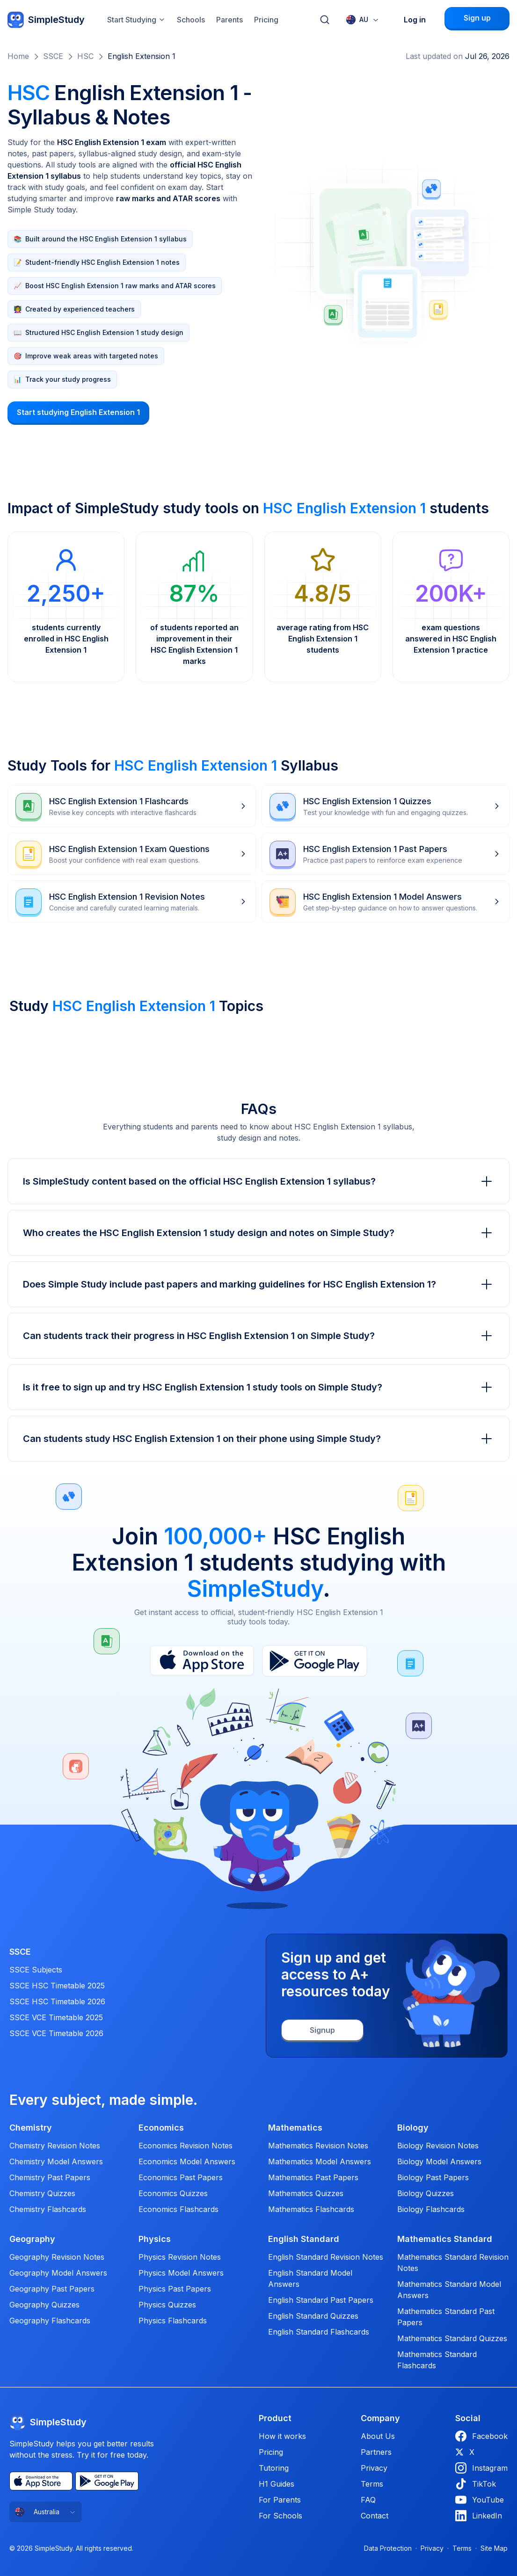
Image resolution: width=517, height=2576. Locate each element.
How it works (282, 2436)
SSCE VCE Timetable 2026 (56, 2033)
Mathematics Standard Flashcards (437, 2360)
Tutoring (274, 2468)
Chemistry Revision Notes (54, 2145)
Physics (154, 2239)
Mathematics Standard (444, 2239)
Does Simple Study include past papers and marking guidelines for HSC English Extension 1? (258, 1284)
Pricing (266, 19)
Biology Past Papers (433, 2177)
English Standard (303, 2239)
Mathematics (295, 2127)
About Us (378, 2436)
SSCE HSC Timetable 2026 (57, 2001)
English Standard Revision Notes (325, 2257)
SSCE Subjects (35, 1969)
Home (18, 56)
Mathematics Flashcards (311, 2209)
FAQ (368, 2499)
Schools (191, 19)
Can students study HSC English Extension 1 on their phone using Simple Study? (258, 1438)
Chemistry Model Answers (56, 2161)
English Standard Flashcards (318, 2331)
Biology (413, 2127)
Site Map (494, 2548)
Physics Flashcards (172, 2320)
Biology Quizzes (425, 2193)
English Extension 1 (141, 56)
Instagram (481, 2468)
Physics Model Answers (181, 2273)
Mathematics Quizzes (305, 2193)
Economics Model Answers (186, 2161)
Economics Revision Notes (185, 2145)
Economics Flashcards (178, 2209)
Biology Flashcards (431, 2209)
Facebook (481, 2436)
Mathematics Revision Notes (318, 2145)
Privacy (374, 2468)
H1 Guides (276, 2484)
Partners (376, 2452)
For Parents (280, 2499)
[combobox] (362, 19)
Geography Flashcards (49, 2320)
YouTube (479, 2499)
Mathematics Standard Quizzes (452, 2338)
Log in (415, 19)
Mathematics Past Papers (313, 2177)
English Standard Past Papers (320, 2300)
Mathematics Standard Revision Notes (453, 2262)
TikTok (475, 2483)
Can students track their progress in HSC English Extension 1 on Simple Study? (258, 1335)
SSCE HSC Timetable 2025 (57, 1985)
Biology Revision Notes (438, 2145)
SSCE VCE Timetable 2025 (56, 2017)
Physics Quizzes (167, 2304)
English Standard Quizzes (313, 2316)
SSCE (53, 56)
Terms (372, 2484)
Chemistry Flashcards (47, 2209)
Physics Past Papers (174, 2288)
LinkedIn (478, 2515)
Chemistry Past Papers (49, 2177)
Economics (161, 2127)
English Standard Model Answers (310, 2278)
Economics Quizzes (173, 2193)
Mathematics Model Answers (319, 2161)
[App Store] (41, 2481)
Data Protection (388, 2548)
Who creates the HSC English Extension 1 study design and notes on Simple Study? (258, 1232)
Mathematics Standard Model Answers (449, 2289)
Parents (229, 19)
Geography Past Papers (52, 2288)
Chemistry (30, 2127)
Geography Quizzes (44, 2304)
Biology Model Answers (439, 2161)
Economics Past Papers (180, 2177)
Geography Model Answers (58, 2273)
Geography (32, 2239)
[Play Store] (106, 2481)
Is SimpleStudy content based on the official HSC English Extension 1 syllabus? (258, 1181)
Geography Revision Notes (56, 2257)
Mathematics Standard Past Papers (446, 2317)
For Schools (280, 2515)
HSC (85, 56)
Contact (374, 2515)
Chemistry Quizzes (42, 2193)
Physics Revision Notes (179, 2257)
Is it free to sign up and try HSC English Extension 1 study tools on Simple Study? (258, 1387)
